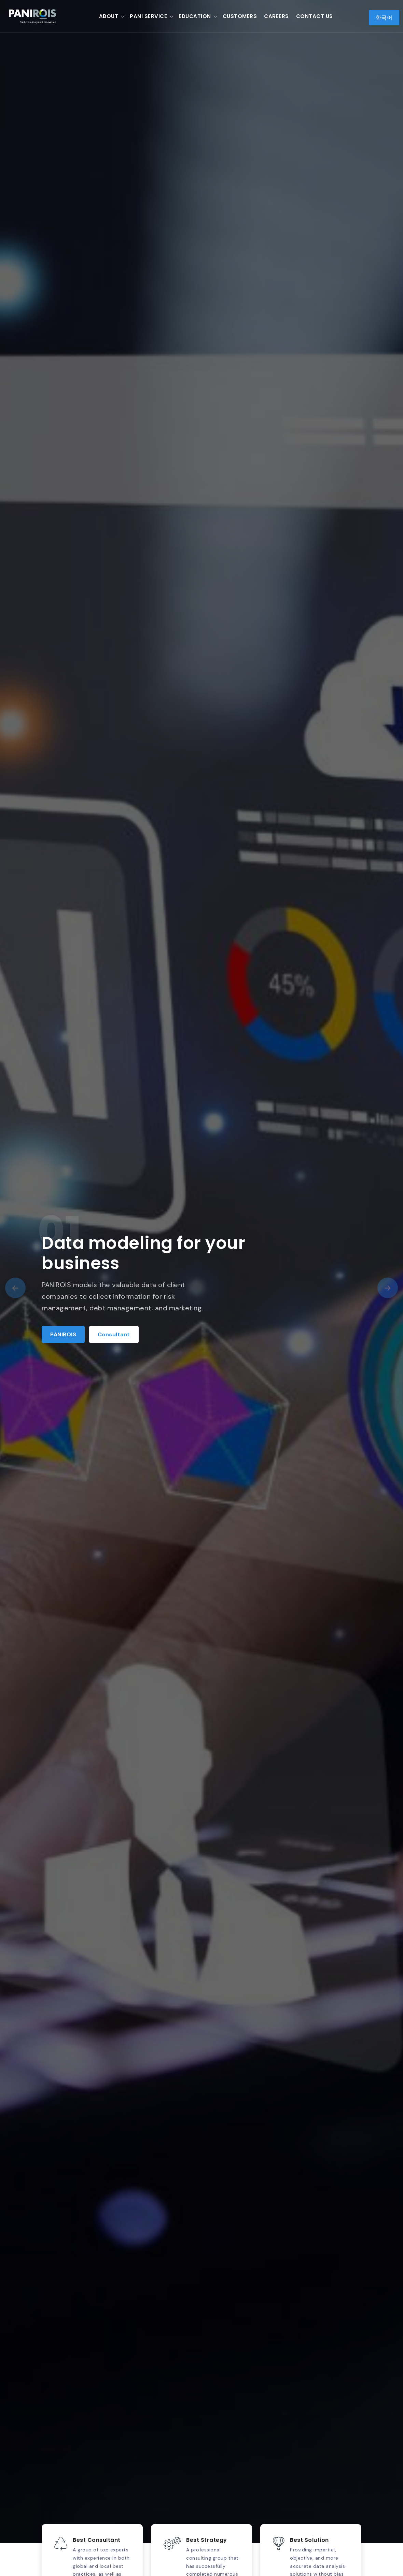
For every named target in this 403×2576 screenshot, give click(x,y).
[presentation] (15, 1288)
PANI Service (148, 16)
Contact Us (314, 16)
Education (195, 16)
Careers (276, 16)
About (109, 16)
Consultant (114, 1334)
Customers (240, 16)
